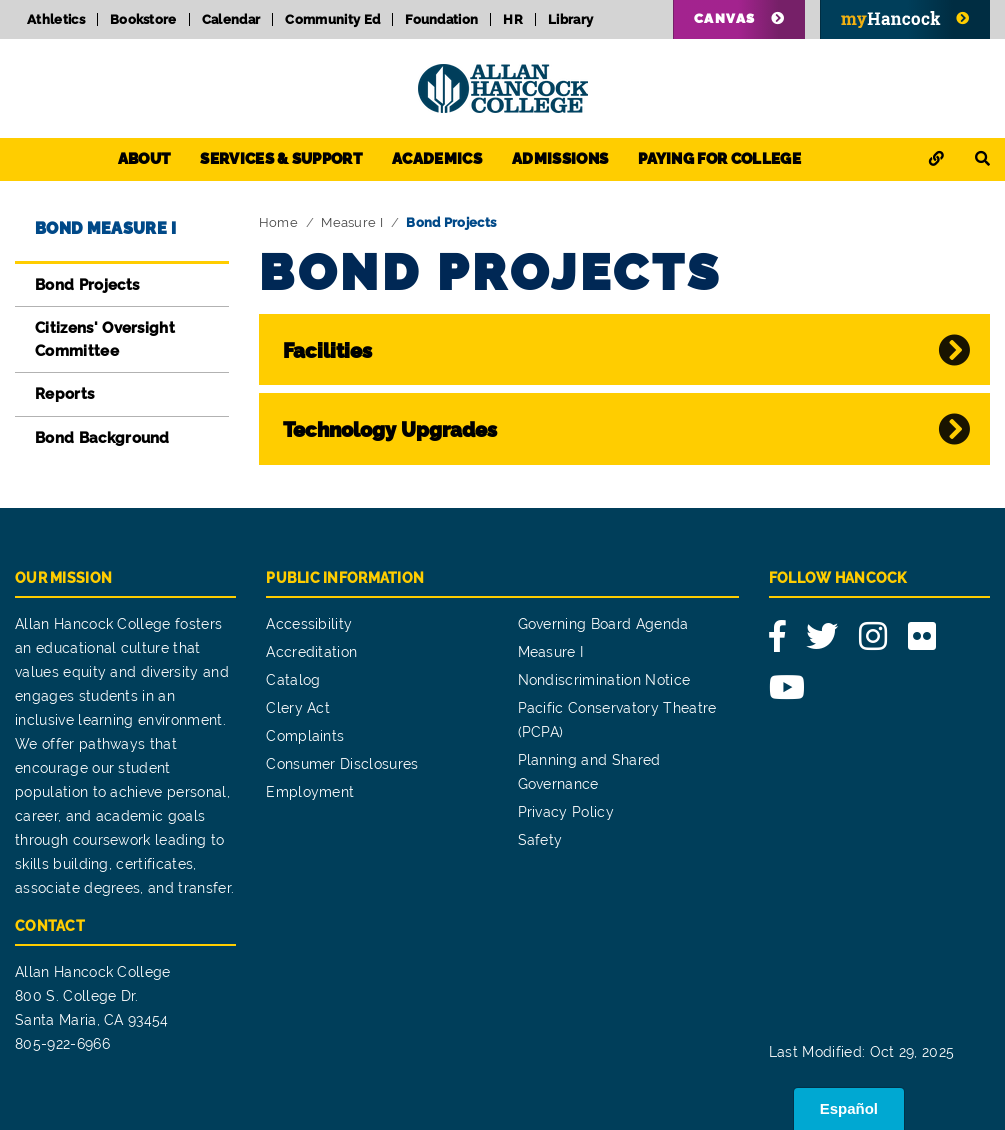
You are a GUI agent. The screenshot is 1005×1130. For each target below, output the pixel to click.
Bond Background (102, 438)
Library (570, 19)
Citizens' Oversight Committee (105, 339)
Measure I (352, 222)
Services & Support (281, 159)
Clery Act (298, 708)
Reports (64, 394)
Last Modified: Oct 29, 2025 (862, 1052)
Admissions (560, 159)
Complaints (305, 736)
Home (278, 222)
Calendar (231, 19)
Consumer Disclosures (342, 764)
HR (513, 19)
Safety (540, 840)
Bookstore (143, 19)
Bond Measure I (105, 228)
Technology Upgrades (390, 430)
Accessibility (309, 624)
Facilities (327, 351)
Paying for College (719, 159)
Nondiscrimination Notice (604, 680)
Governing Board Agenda (603, 624)
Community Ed (332, 19)
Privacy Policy (566, 812)
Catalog (293, 680)
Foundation (441, 19)
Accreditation (311, 652)
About (144, 159)
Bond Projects (87, 285)
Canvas (725, 18)
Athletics (56, 19)
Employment (310, 792)
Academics (437, 159)
